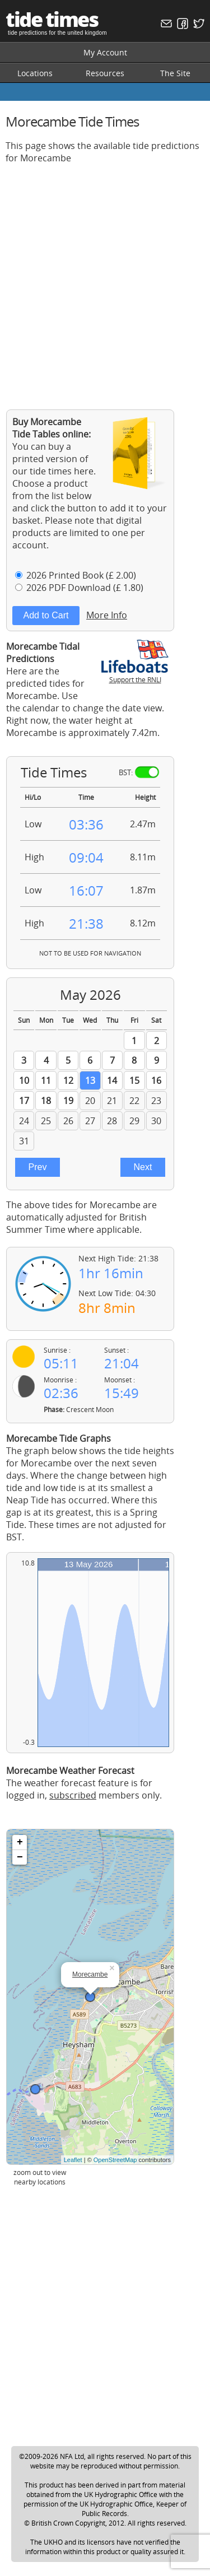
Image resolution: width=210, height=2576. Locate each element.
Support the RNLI (135, 674)
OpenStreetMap (115, 2159)
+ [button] (20, 1842)
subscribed (72, 1795)
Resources (105, 73)
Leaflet (73, 2159)
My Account (105, 52)
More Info (106, 615)
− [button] (20, 1857)
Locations (35, 73)
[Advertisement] (105, 278)
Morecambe (90, 1974)
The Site (175, 73)
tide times (51, 19)
